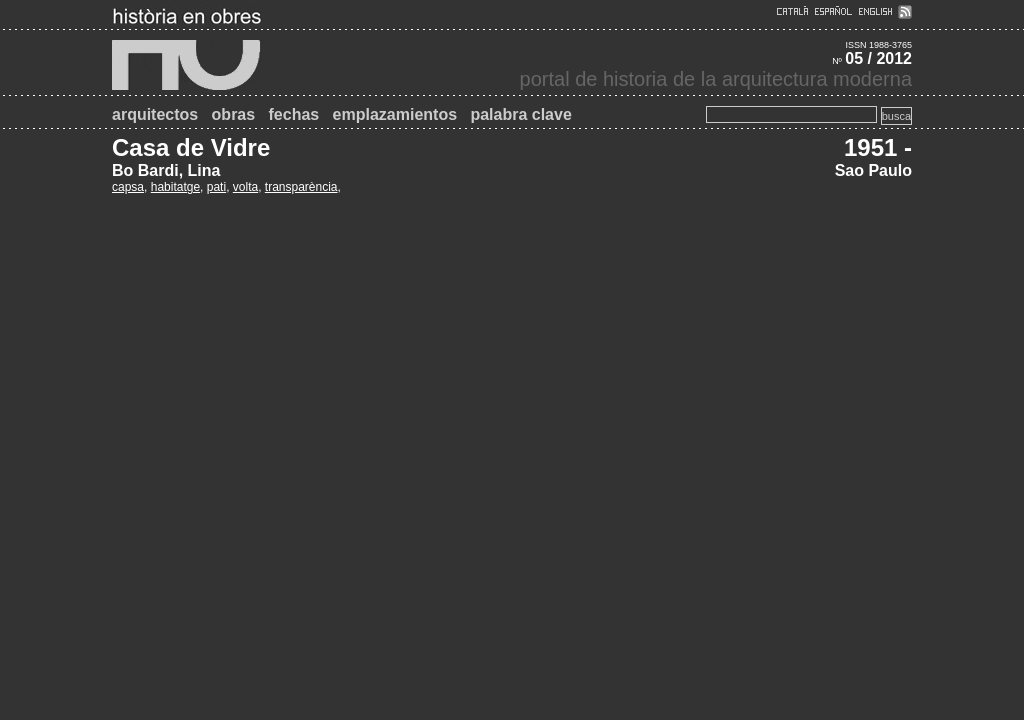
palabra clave (520, 114)
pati (216, 187)
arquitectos (155, 114)
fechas (294, 114)
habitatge (175, 187)
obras (234, 114)
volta (245, 187)
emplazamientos (395, 114)
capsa (128, 187)
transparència (301, 187)
